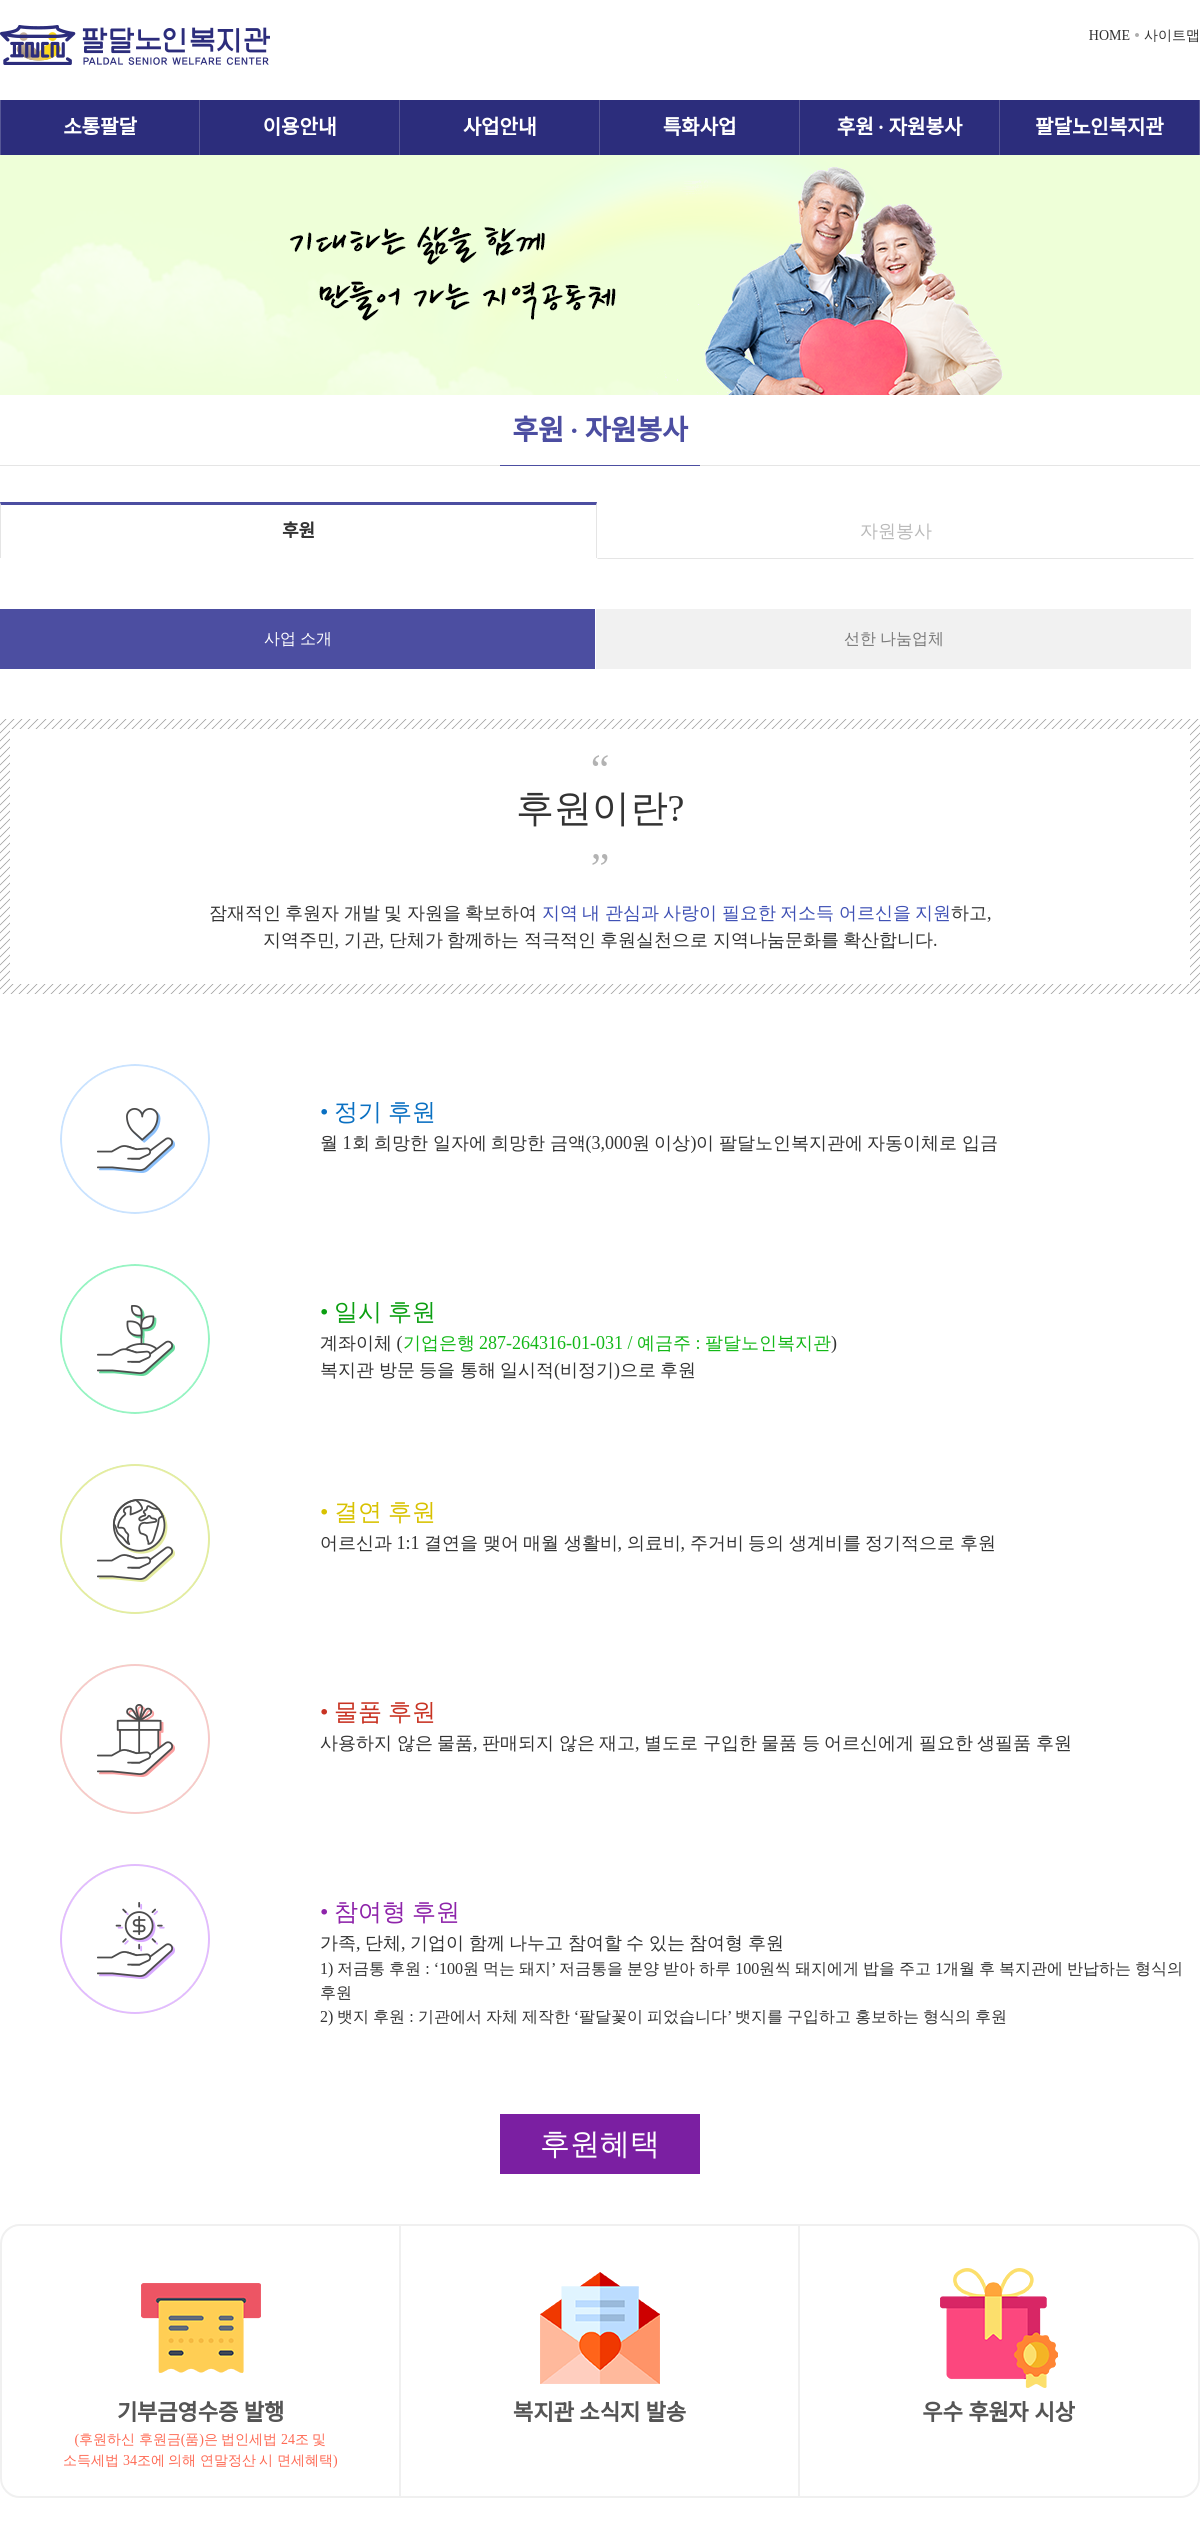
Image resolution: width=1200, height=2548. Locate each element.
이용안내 (300, 127)
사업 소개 (298, 638)
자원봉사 (896, 531)
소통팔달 (100, 127)
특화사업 (700, 127)
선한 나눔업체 (894, 638)
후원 (298, 531)
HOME (1109, 35)
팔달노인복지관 (1099, 127)
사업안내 (500, 127)
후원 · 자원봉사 (899, 127)
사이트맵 (1172, 35)
